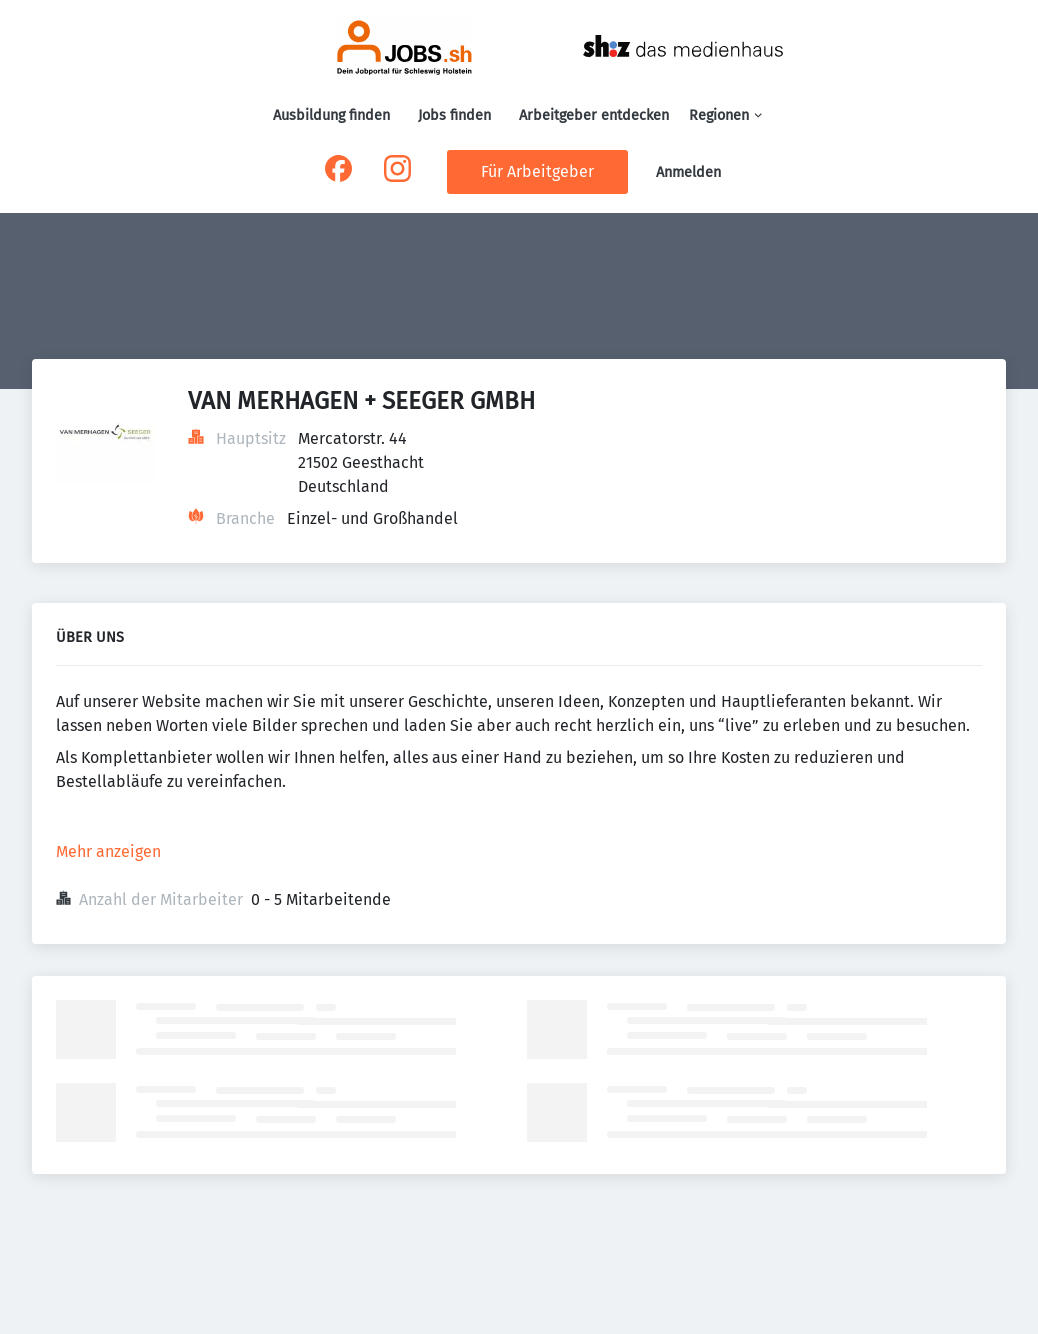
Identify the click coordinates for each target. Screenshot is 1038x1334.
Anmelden (688, 172)
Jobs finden (454, 115)
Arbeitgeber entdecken (594, 115)
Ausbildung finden (331, 115)
